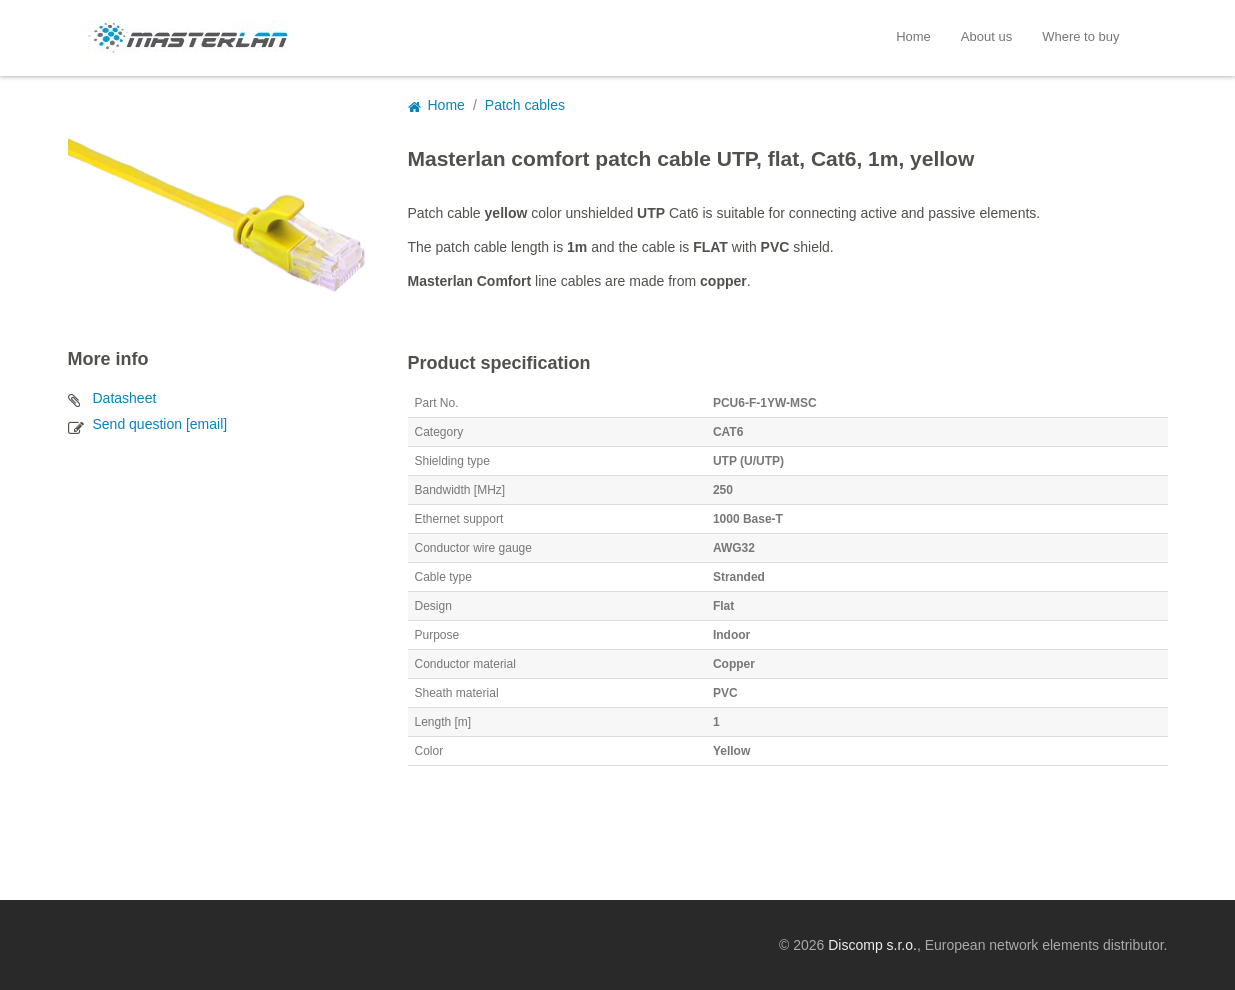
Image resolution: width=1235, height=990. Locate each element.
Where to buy (1080, 36)
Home (913, 36)
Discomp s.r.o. (872, 945)
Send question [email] (160, 424)
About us (986, 36)
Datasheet (125, 398)
